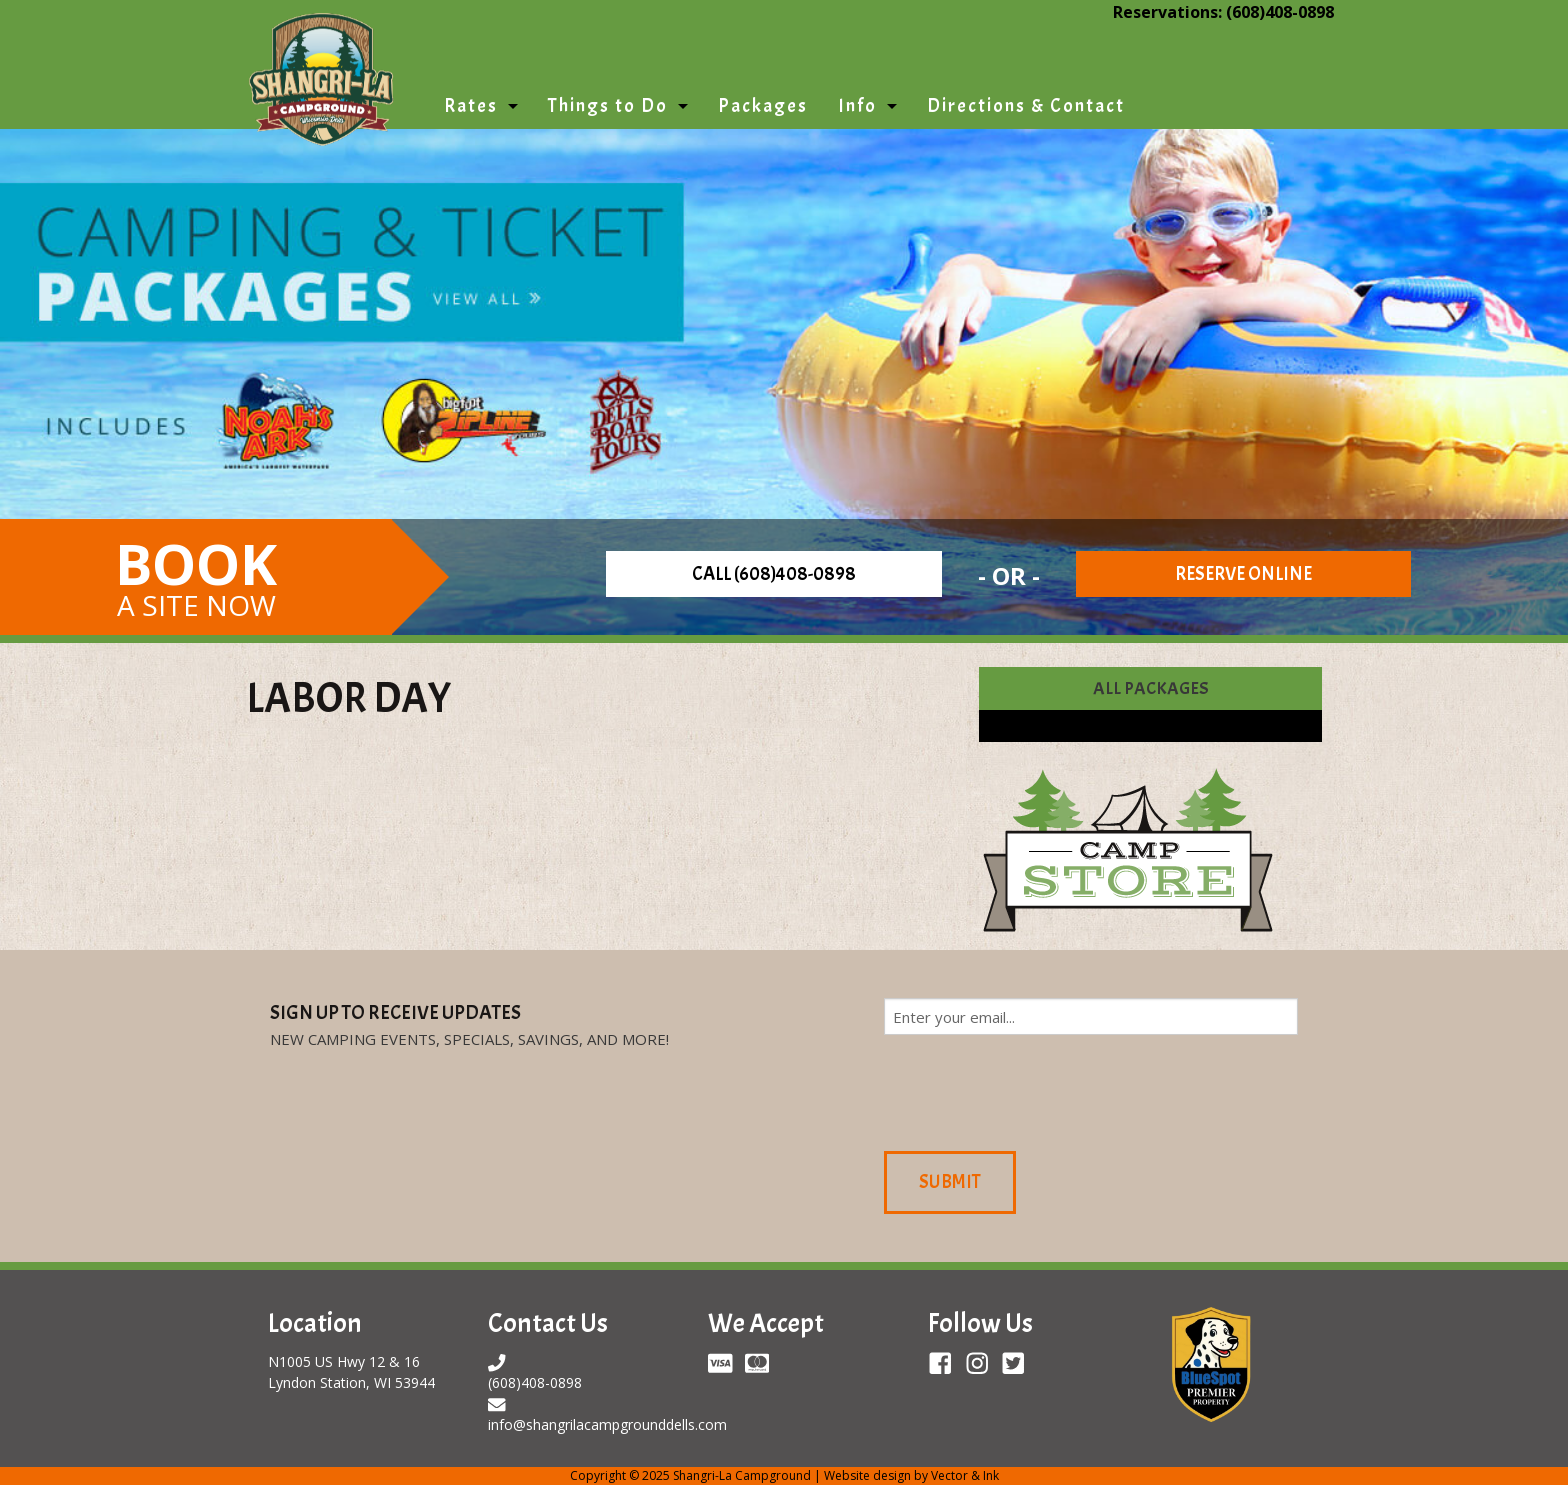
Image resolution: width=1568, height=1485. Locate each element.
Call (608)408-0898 (774, 574)
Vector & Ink (965, 1475)
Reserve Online (1243, 574)
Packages (763, 106)
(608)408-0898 (1280, 12)
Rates (471, 106)
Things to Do (608, 106)
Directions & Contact (1026, 106)
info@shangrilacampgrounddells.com (607, 1424)
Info (857, 106)
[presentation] (1036, 1090)
